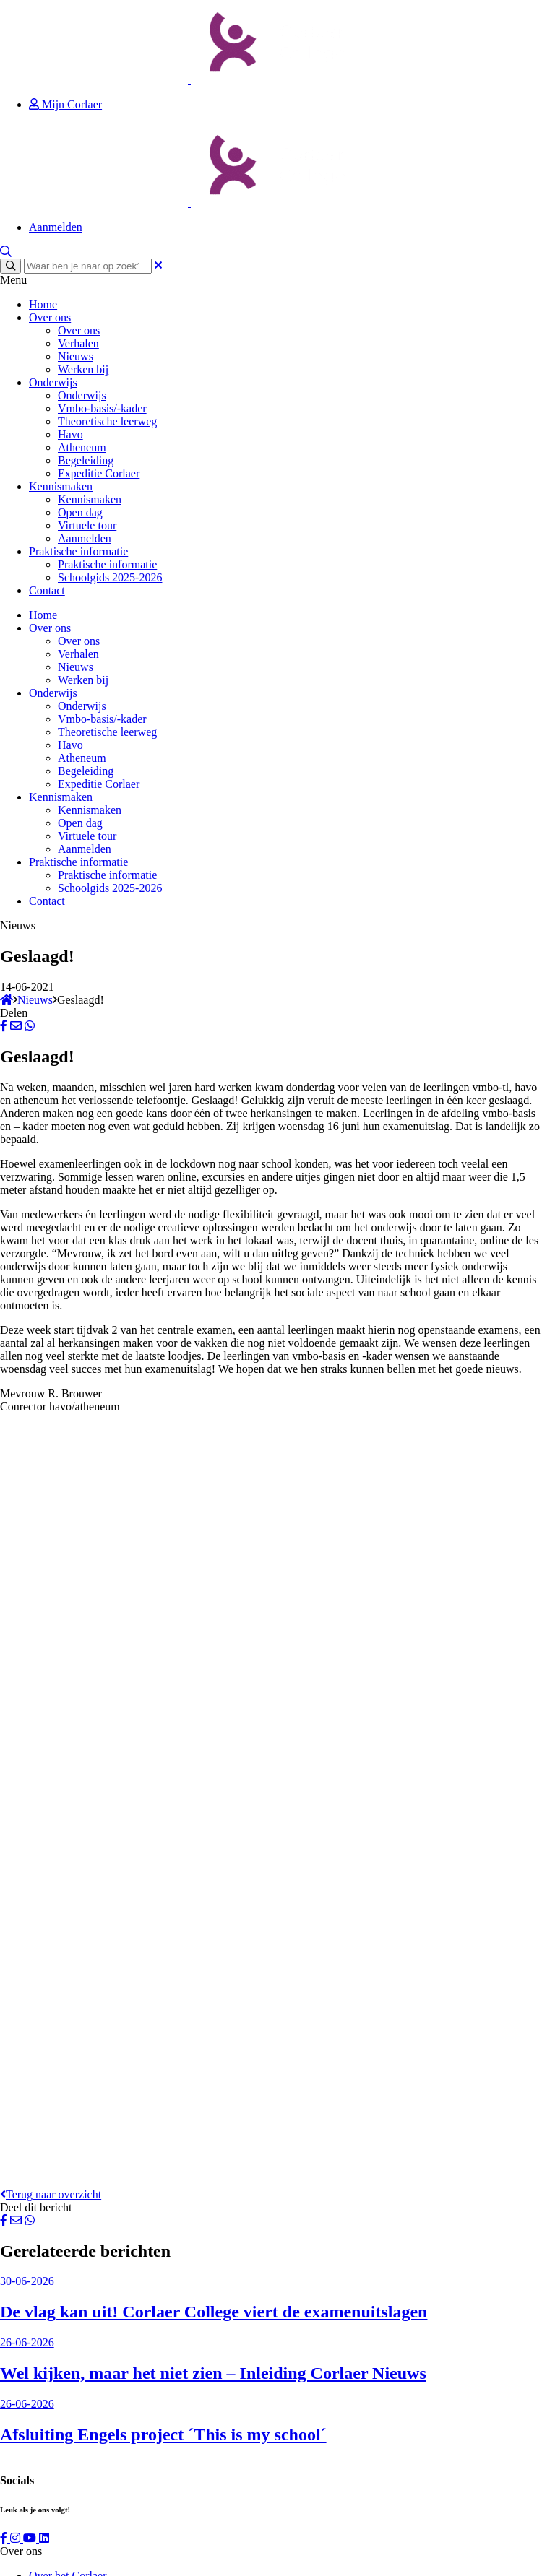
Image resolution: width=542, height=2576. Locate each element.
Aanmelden (55, 227)
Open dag (80, 512)
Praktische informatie (78, 551)
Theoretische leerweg (107, 421)
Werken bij (83, 369)
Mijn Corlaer (65, 104)
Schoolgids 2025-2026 (110, 577)
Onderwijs (53, 382)
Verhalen (78, 343)
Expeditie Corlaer (98, 473)
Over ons (50, 317)
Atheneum (82, 447)
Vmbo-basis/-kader (102, 408)
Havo (70, 434)
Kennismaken (61, 486)
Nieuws (75, 356)
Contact (47, 590)
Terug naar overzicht (50, 2194)
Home (43, 304)
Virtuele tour (87, 525)
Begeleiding (85, 460)
